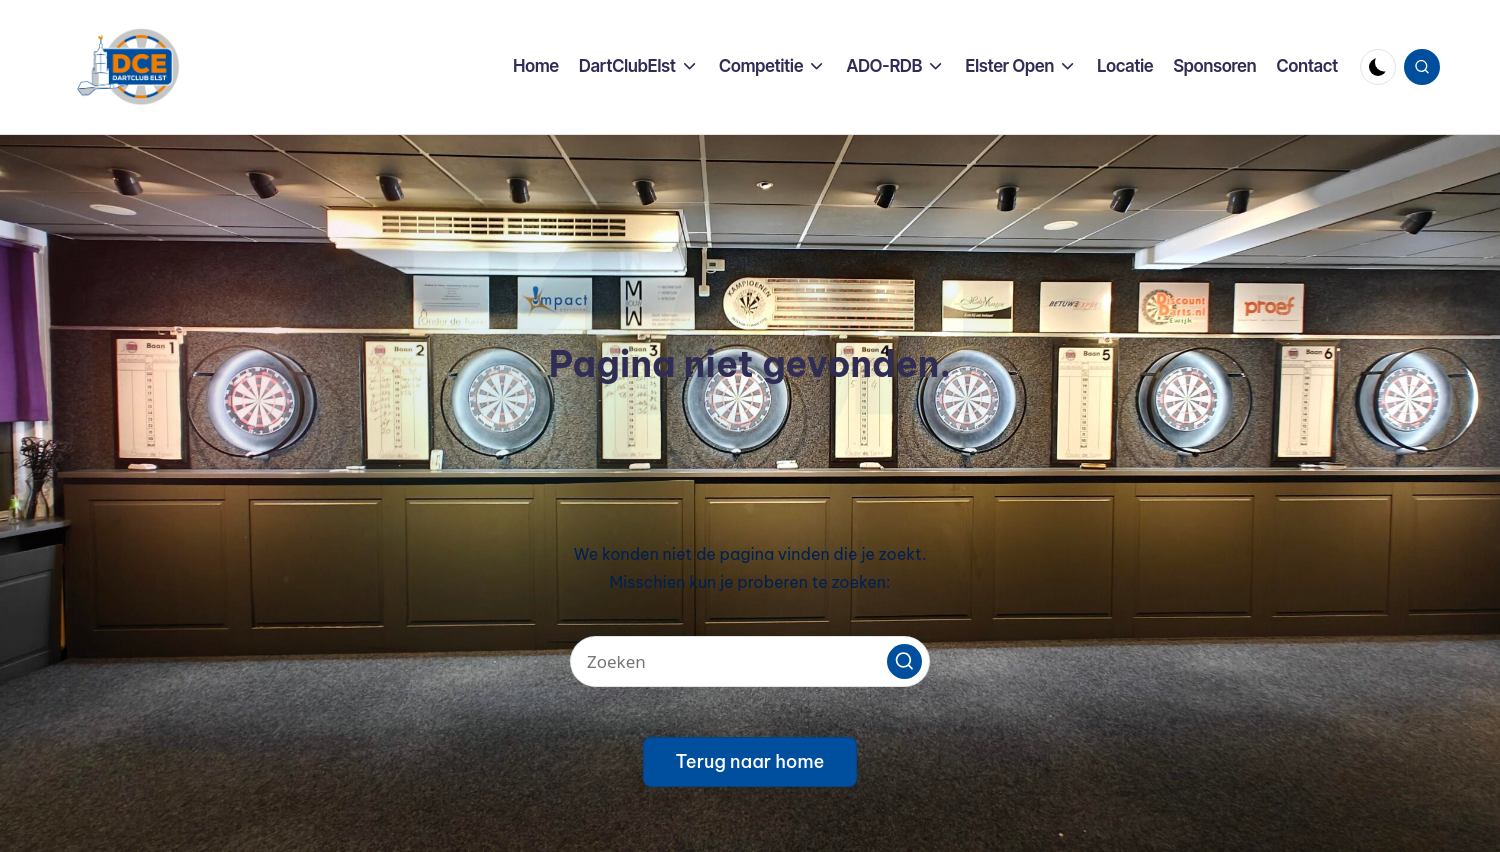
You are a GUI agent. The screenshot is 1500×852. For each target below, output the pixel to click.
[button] (904, 661)
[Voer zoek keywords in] (750, 661)
